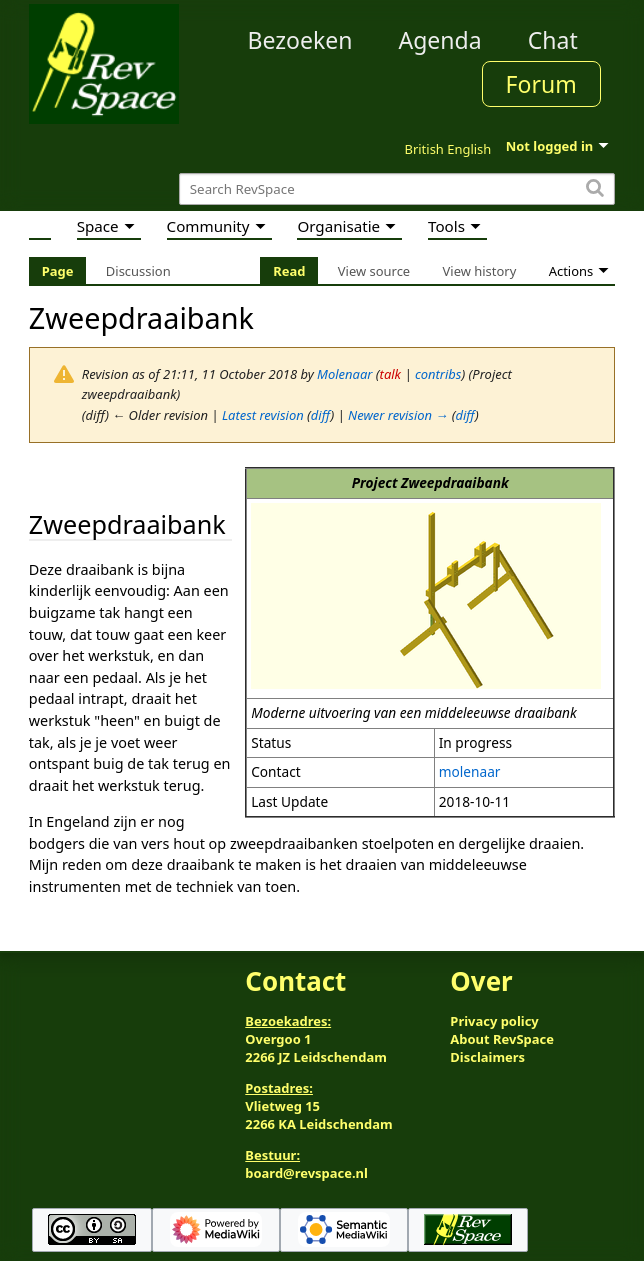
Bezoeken (299, 40)
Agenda (439, 40)
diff (321, 415)
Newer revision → (398, 415)
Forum (541, 84)
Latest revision (263, 415)
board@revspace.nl (306, 1173)
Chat (553, 40)
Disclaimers (487, 1057)
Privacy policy (494, 1021)
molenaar (470, 771)
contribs (438, 374)
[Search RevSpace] (397, 189)
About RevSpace (502, 1039)
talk (390, 374)
